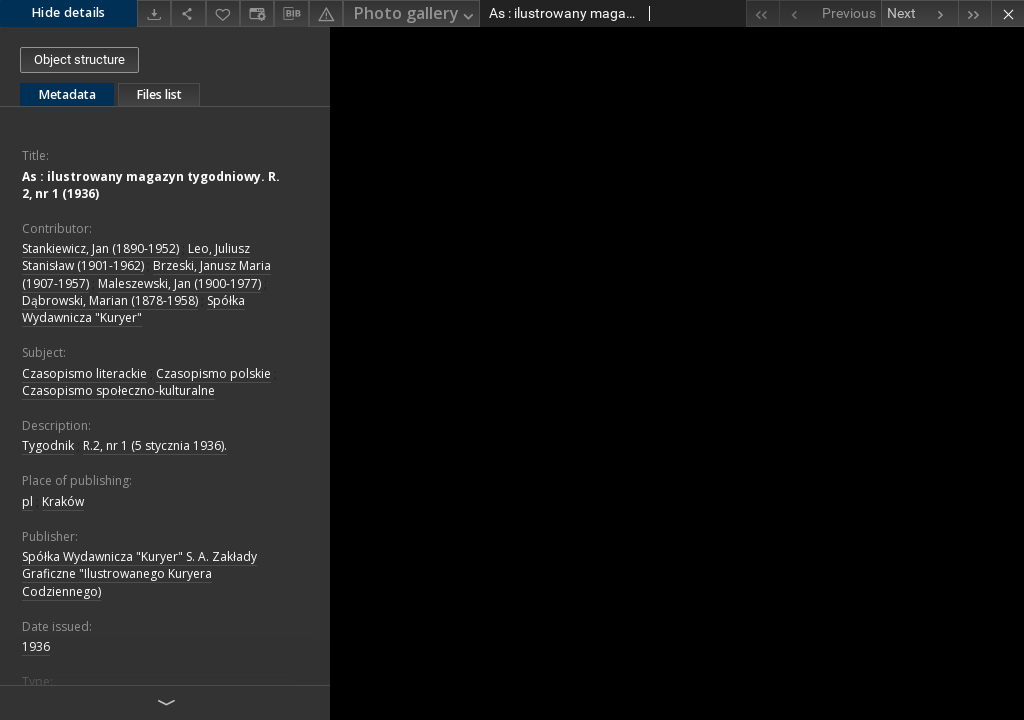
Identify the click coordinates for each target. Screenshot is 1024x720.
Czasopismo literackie (84, 373)
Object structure (79, 59)
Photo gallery (415, 14)
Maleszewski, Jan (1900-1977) (179, 283)
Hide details (68, 12)
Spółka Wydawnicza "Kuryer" (133, 309)
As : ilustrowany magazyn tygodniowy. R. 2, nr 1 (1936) (151, 185)
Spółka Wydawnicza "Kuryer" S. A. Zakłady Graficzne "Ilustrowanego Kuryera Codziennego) (139, 573)
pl (27, 501)
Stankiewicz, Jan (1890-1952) (100, 248)
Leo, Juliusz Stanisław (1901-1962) (136, 257)
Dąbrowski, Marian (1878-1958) (110, 300)
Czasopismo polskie (213, 373)
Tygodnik (48, 445)
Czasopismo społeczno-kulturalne (118, 390)
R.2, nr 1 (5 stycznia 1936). (155, 445)
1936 (36, 646)
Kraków (63, 501)
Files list (159, 94)
